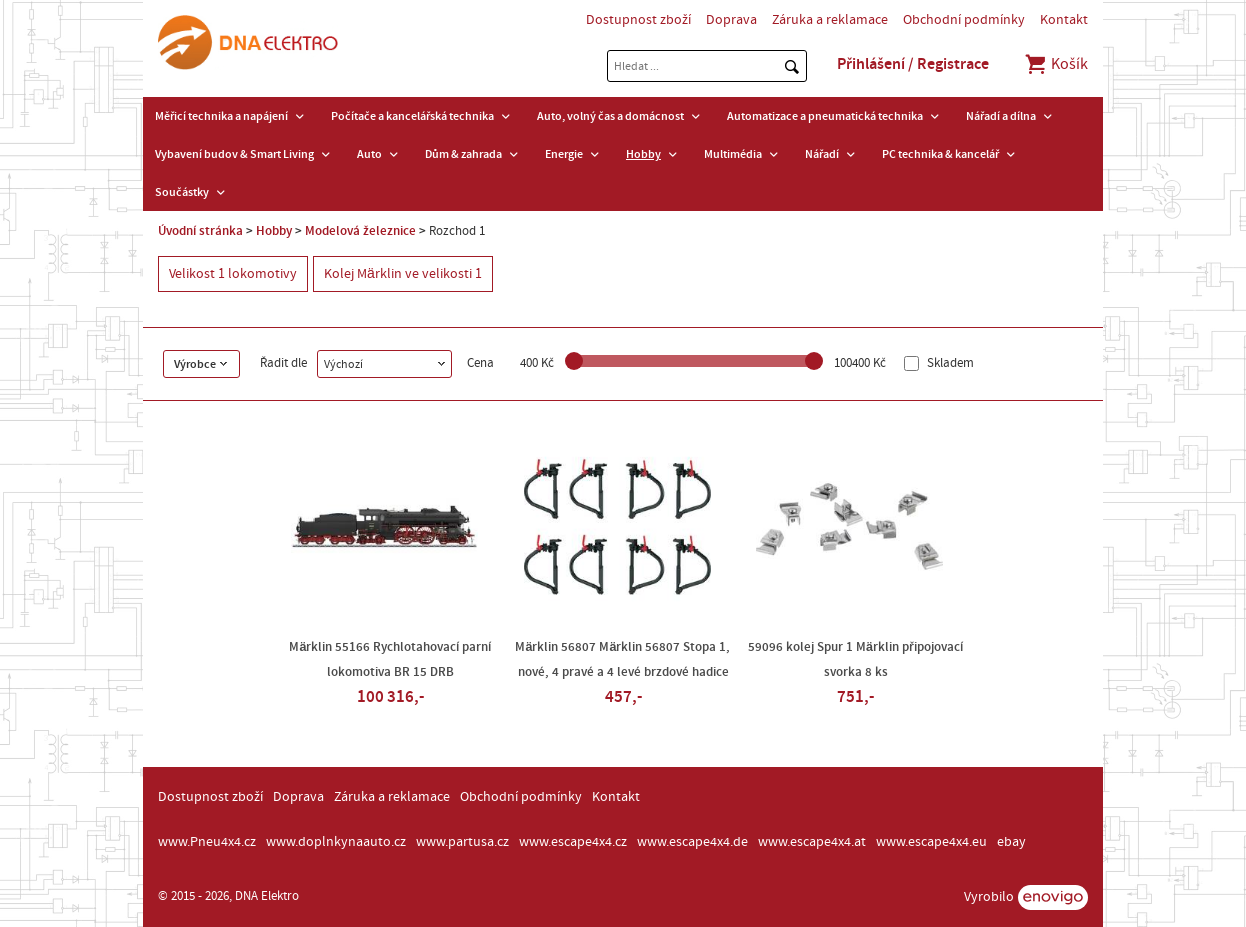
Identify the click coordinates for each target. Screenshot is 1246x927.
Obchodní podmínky (964, 20)
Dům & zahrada (463, 154)
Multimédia (733, 154)
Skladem (949, 363)
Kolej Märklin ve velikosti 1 (403, 274)
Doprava (731, 20)
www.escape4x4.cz (573, 842)
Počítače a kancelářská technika (412, 116)
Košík (1055, 64)
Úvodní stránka (200, 231)
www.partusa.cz (462, 842)
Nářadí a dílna (1001, 116)
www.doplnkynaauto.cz (336, 842)
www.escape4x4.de (692, 842)
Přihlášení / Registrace (913, 64)
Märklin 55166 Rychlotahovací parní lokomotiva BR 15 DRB (390, 659)
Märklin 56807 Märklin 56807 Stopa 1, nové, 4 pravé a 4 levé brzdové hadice (622, 659)
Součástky (182, 192)
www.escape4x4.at (812, 842)
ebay (1011, 842)
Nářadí (822, 154)
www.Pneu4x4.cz (207, 842)
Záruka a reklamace (830, 20)
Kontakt (1064, 20)
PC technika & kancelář (940, 154)
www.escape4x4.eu (931, 842)
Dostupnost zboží (638, 20)
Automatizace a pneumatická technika (825, 116)
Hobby (643, 154)
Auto (369, 154)
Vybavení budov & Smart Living (234, 154)
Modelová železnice (360, 231)
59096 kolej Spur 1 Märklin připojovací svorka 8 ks (855, 659)
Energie (564, 154)
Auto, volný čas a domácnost (610, 116)
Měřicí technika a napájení (221, 116)
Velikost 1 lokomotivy (233, 274)
